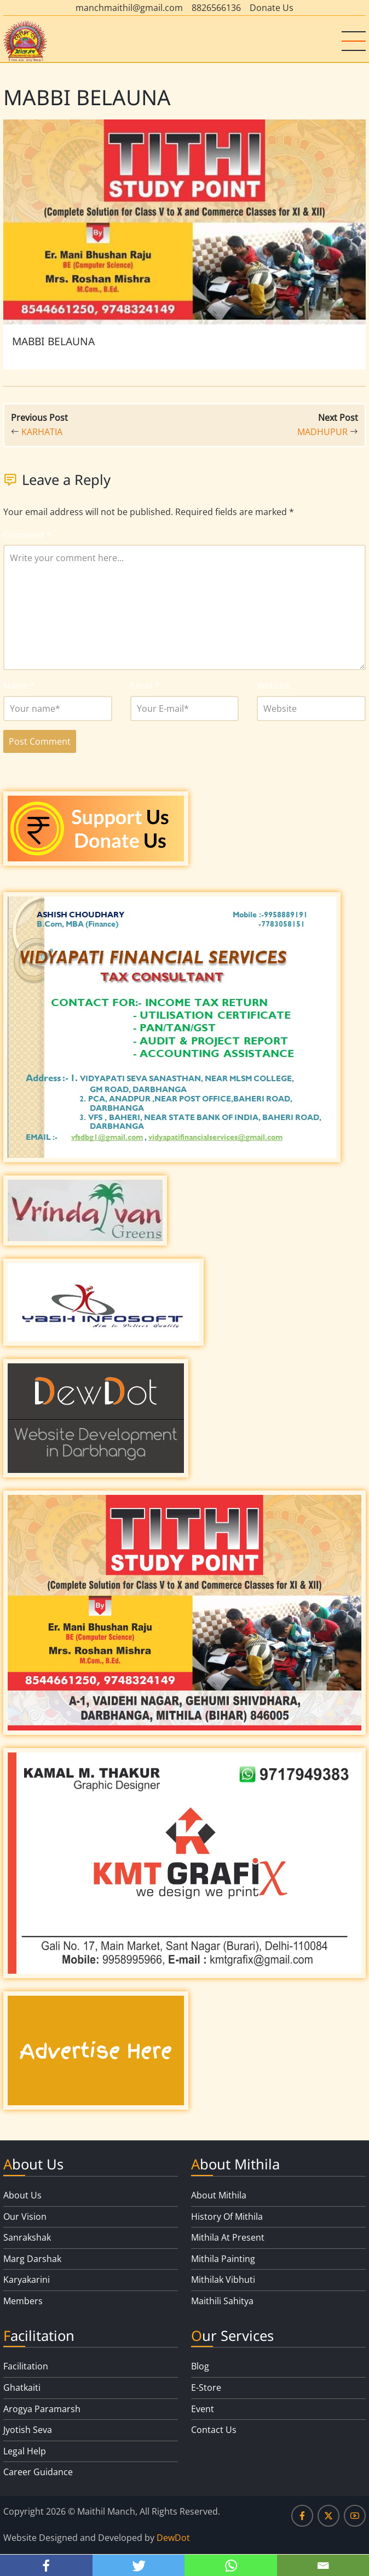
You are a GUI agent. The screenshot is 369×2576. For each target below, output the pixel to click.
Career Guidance (38, 2472)
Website (273, 685)
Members (23, 2301)
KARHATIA (41, 432)
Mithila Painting (223, 2259)
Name (19, 685)
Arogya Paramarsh (41, 2409)
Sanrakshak (27, 2237)
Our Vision (25, 2217)
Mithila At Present (227, 2237)
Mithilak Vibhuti (223, 2280)
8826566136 (216, 8)
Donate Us (271, 8)
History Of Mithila (227, 2217)
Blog (200, 2366)
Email (145, 685)
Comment (27, 535)
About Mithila (218, 2195)
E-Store (206, 2387)
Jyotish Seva (27, 2430)
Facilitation (25, 2366)
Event (202, 2409)
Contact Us (214, 2430)
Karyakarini (26, 2280)
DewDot (173, 2538)
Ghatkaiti (22, 2387)
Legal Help (24, 2451)
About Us (22, 2195)
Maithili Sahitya (222, 2301)
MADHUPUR (322, 432)
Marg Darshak (32, 2259)
